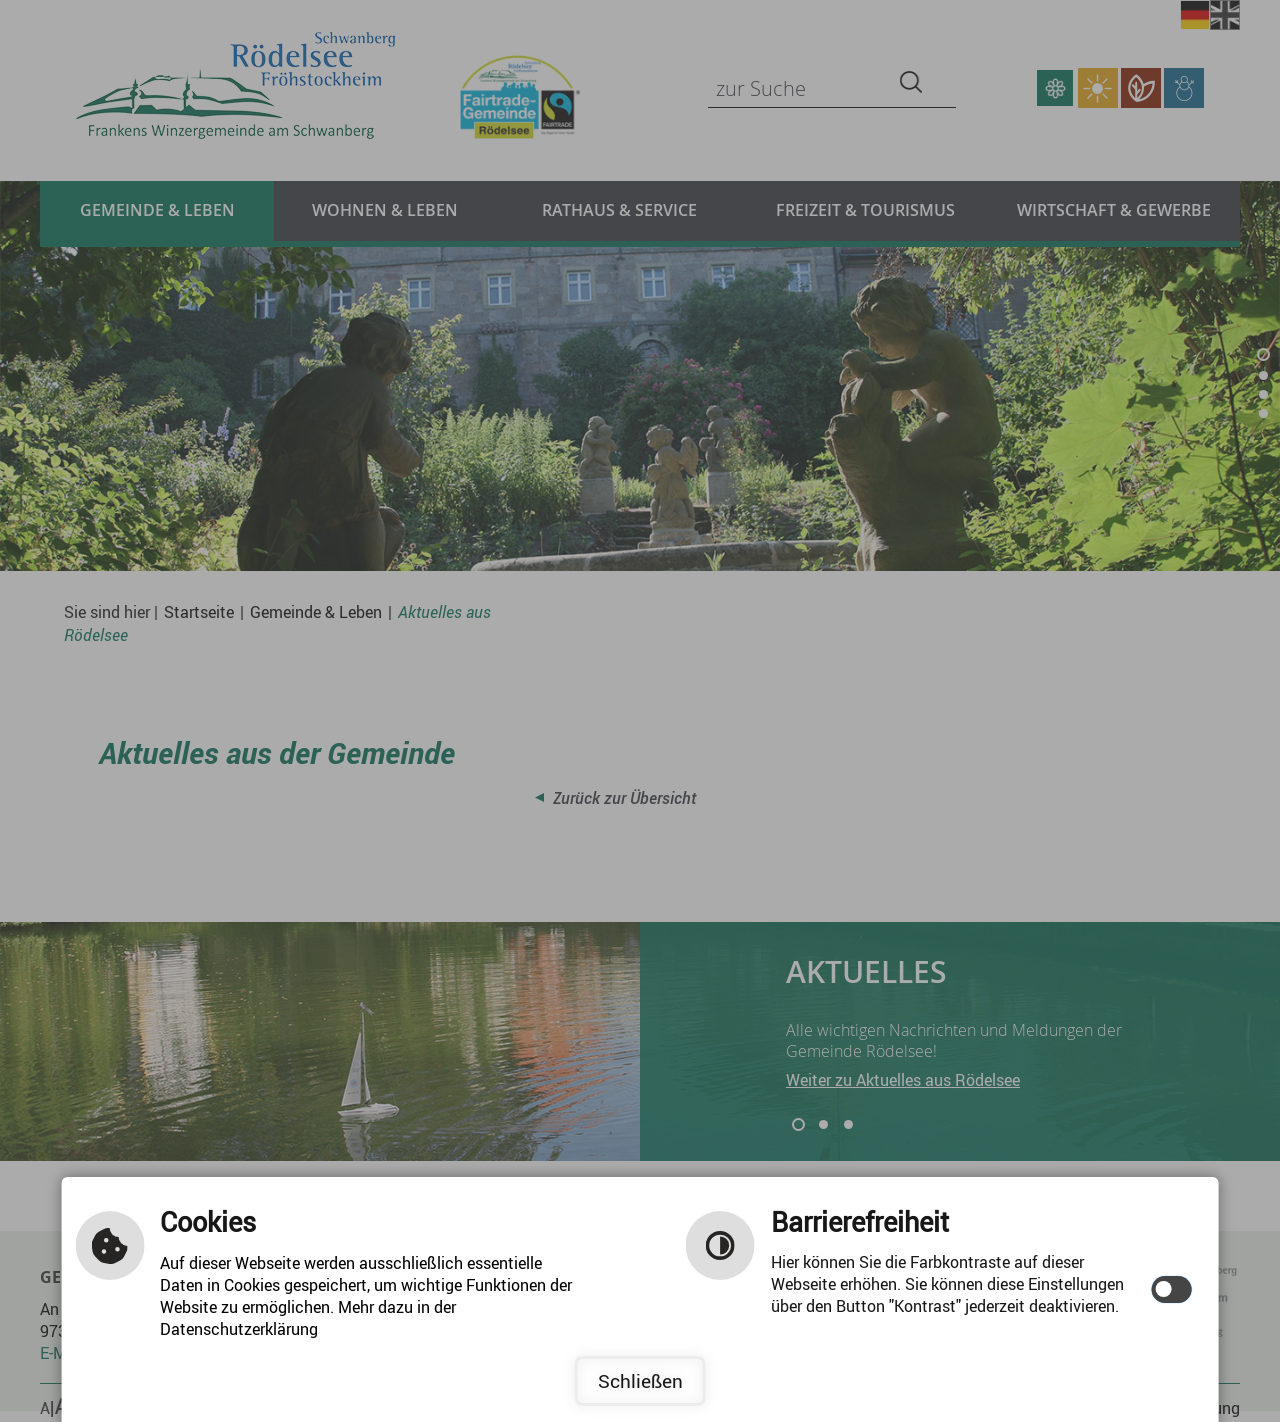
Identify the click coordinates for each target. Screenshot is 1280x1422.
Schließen (640, 1381)
